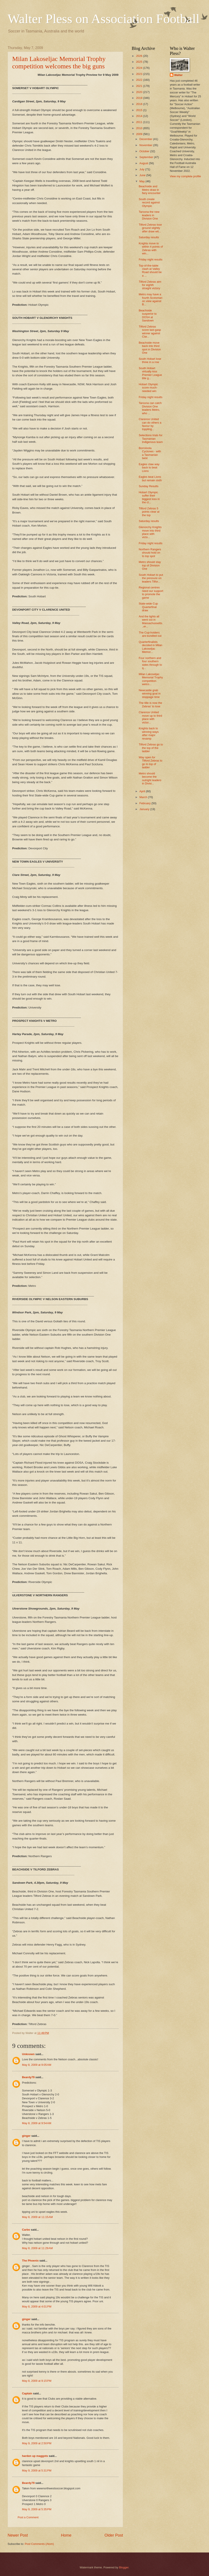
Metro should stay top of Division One (150, 565)
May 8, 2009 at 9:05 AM (36, 2064)
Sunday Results (148, 486)
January (144, 809)
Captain (27, 2393)
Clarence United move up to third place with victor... (150, 717)
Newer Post (18, 2535)
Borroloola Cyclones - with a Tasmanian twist (150, 453)
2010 (139, 128)
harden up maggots (35, 2456)
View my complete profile (185, 176)
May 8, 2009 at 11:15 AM (37, 2217)
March (143, 797)
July (142, 169)
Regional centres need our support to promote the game (151, 592)
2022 (139, 79)
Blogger (124, 2567)
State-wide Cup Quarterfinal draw (148, 607)
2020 (139, 92)
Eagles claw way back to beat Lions (149, 468)
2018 (139, 104)
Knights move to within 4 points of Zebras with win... (151, 248)
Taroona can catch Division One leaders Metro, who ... (150, 408)
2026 (139, 55)
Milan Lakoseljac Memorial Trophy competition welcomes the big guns (59, 62)
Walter (178, 75)
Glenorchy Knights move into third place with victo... (150, 532)
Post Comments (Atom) (39, 2544)
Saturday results (149, 237)
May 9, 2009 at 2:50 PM (36, 2443)
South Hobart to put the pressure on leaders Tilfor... (151, 578)
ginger (26, 2135)
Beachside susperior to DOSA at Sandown (148, 315)
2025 (139, 61)
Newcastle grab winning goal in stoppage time (149, 694)
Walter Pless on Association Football (104, 19)
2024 (139, 67)
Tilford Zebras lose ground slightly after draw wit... (150, 228)
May (142, 181)
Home (66, 2535)
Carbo (26, 2229)
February (145, 803)
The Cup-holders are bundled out (150, 634)
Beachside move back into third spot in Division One (150, 347)
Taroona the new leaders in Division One (149, 215)
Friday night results (150, 259)
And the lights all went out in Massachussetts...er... (151, 621)
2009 (139, 134)
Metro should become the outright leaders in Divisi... (150, 778)
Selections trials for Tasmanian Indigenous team (151, 439)
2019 (139, 98)
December (146, 139)
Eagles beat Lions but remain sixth (150, 478)
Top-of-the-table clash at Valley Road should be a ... (150, 270)
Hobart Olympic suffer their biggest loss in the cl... (149, 497)
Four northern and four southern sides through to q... (150, 663)
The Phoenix (30, 2260)
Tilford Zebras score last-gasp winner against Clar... (150, 331)
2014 (139, 116)
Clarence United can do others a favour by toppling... (150, 424)
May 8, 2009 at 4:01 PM (36, 2306)
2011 (139, 122)
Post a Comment (28, 2517)
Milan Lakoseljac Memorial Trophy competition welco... (151, 679)
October (144, 151)
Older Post (113, 2535)
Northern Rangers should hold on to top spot (150, 553)
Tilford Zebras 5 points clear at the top (149, 512)
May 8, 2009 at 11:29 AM (37, 2248)
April (142, 791)
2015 (139, 110)
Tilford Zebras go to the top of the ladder (151, 748)
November (146, 145)
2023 (139, 74)
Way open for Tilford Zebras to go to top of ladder (150, 762)
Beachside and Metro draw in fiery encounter (149, 190)
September (146, 157)
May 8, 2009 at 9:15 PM (36, 2380)
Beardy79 (28, 2077)
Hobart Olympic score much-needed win (148, 388)
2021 (139, 86)
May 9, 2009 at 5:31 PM (36, 2470)
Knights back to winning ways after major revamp (149, 733)
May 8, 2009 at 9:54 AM (36, 2123)
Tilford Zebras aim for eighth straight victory (150, 285)
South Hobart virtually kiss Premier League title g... (150, 373)
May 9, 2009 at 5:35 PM (36, 2509)
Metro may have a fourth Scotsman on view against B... (150, 299)
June (142, 175)
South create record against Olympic (149, 203)
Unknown (28, 2054)
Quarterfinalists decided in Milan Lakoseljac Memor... (150, 647)
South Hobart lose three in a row (150, 360)
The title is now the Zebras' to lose (150, 704)
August (144, 163)
